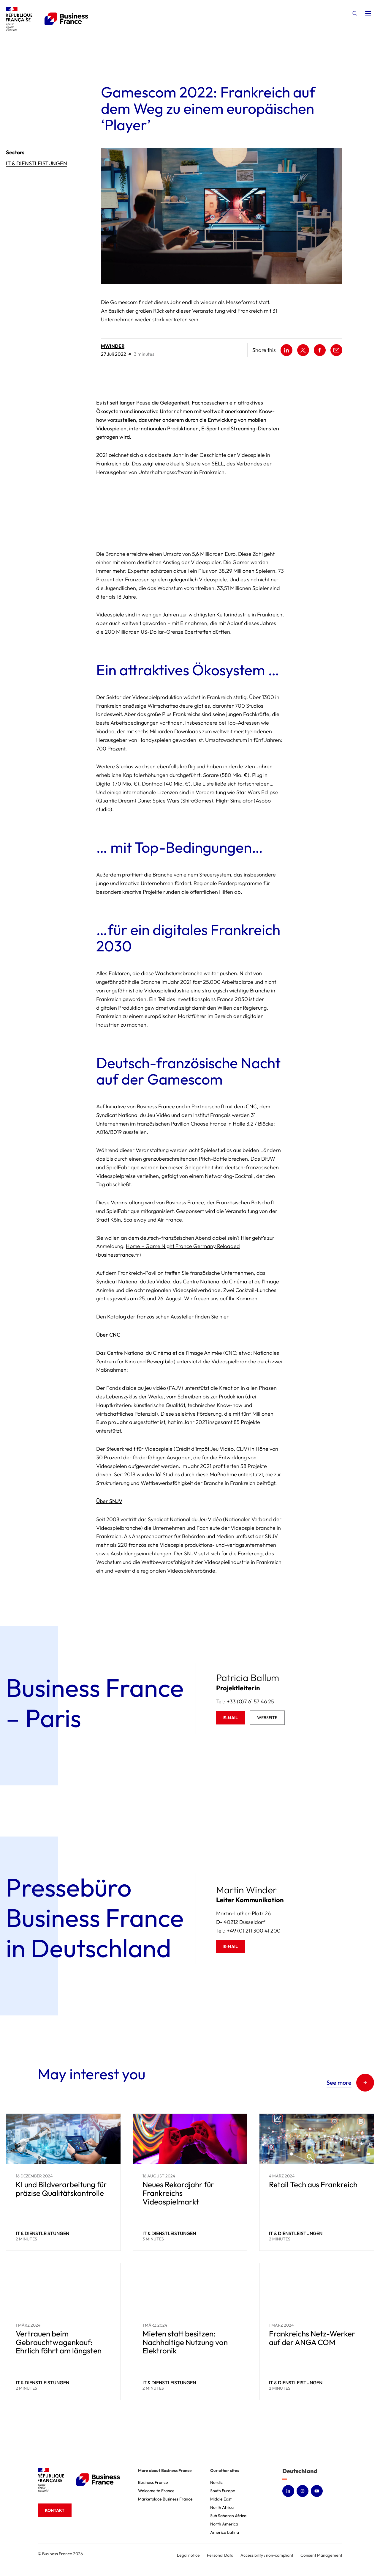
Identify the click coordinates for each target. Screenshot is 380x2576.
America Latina (224, 2532)
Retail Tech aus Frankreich (313, 2184)
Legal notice (188, 2555)
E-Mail (230, 1717)
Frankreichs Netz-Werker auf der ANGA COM (312, 2338)
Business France (153, 2482)
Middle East (221, 2499)
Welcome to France (156, 2490)
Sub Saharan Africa (228, 2515)
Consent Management (321, 2555)
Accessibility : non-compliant (266, 2555)
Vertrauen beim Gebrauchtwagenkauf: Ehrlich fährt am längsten (59, 2342)
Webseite (267, 1717)
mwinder (112, 346)
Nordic (216, 2482)
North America (224, 2524)
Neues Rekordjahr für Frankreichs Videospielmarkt (178, 2193)
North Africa (222, 2507)
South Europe (222, 2490)
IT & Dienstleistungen (36, 163)
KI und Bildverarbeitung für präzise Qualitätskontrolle (61, 2189)
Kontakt (54, 2510)
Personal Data (220, 2555)
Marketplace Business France (165, 2499)
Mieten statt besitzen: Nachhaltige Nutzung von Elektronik (185, 2342)
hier (224, 1316)
